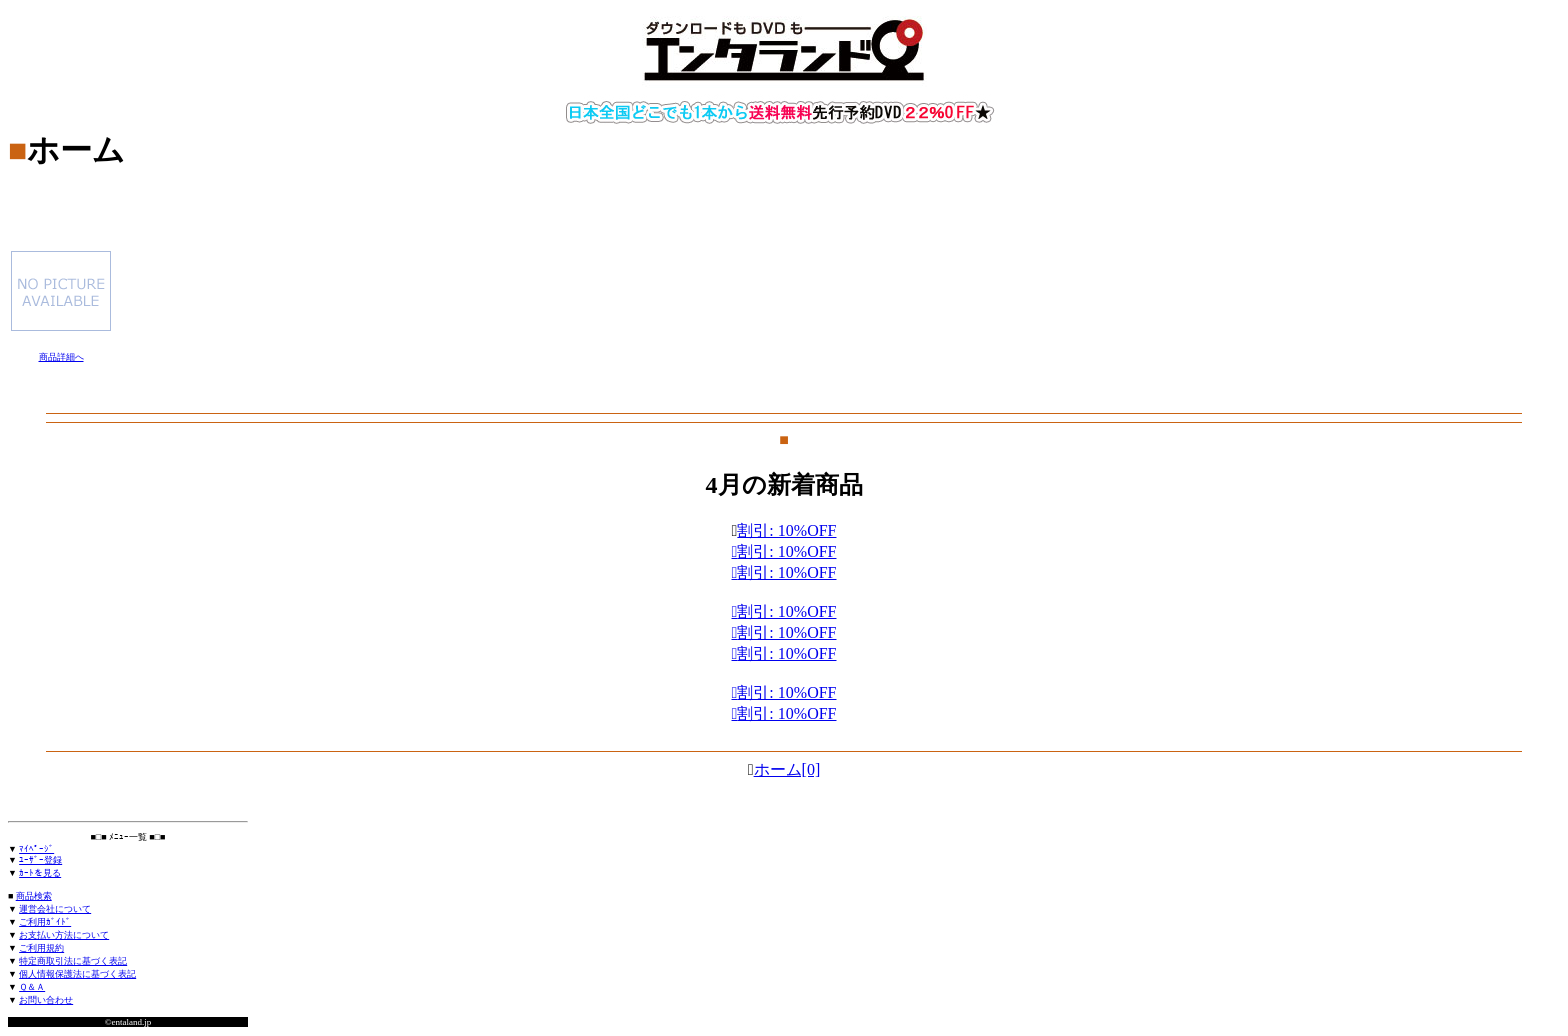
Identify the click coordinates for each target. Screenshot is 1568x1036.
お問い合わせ (46, 1000)
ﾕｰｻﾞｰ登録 (40, 860)
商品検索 (34, 896)
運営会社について (55, 909)
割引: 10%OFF (786, 713)
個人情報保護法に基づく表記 (77, 974)
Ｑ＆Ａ (32, 987)
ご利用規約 (41, 948)
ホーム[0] (787, 769)
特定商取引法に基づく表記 (73, 961)
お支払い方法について (64, 935)
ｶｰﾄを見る (40, 873)
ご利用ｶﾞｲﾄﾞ (45, 922)
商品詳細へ (61, 357)
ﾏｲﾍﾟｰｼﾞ (36, 849)
